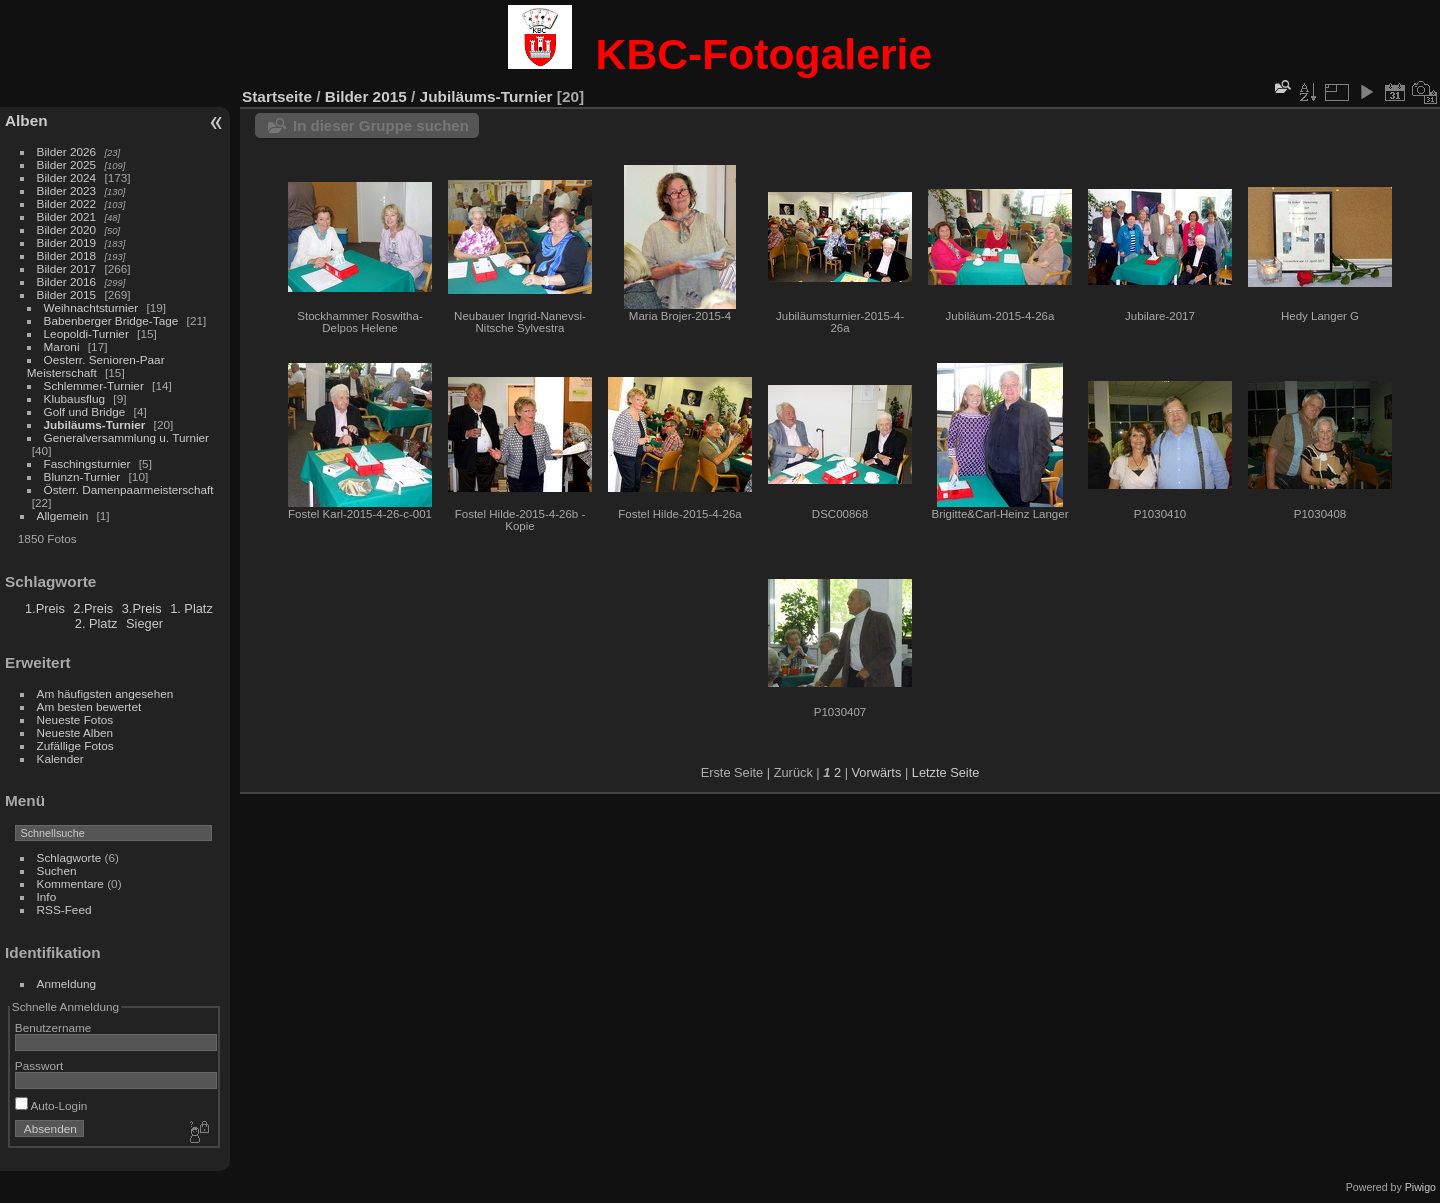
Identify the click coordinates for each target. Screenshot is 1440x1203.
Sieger (144, 623)
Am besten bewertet (89, 706)
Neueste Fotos (75, 719)
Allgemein (63, 515)
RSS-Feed (64, 909)
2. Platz (96, 623)
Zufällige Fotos (75, 745)
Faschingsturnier (87, 463)
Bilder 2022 (67, 203)
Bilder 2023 (67, 190)
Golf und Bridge (85, 411)
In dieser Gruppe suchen (381, 125)
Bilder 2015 (67, 294)
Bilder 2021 (67, 216)
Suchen (57, 870)
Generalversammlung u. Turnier (126, 437)
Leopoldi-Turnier (86, 333)
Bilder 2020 (67, 229)
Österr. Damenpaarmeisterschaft (129, 489)
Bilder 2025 (67, 164)
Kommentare (70, 883)
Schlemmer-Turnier (94, 385)
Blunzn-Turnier (82, 476)
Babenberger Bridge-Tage (111, 320)
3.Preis (142, 608)
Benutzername (53, 1027)
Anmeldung (67, 983)
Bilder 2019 (67, 242)
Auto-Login (51, 1105)
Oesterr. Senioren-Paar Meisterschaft (96, 366)
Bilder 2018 (67, 255)
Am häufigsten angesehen (105, 693)
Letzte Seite (946, 772)
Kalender (60, 758)
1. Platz (191, 608)
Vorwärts (877, 772)
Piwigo (1420, 1187)
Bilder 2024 (67, 177)
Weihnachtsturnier (91, 307)
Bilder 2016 (67, 281)
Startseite (277, 96)
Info (47, 896)
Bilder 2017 (67, 268)
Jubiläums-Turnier (95, 424)
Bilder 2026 (67, 151)
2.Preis (93, 608)
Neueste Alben (75, 732)
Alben (26, 120)
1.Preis (45, 608)
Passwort (39, 1065)
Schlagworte (69, 857)
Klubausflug (75, 398)
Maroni (62, 346)
